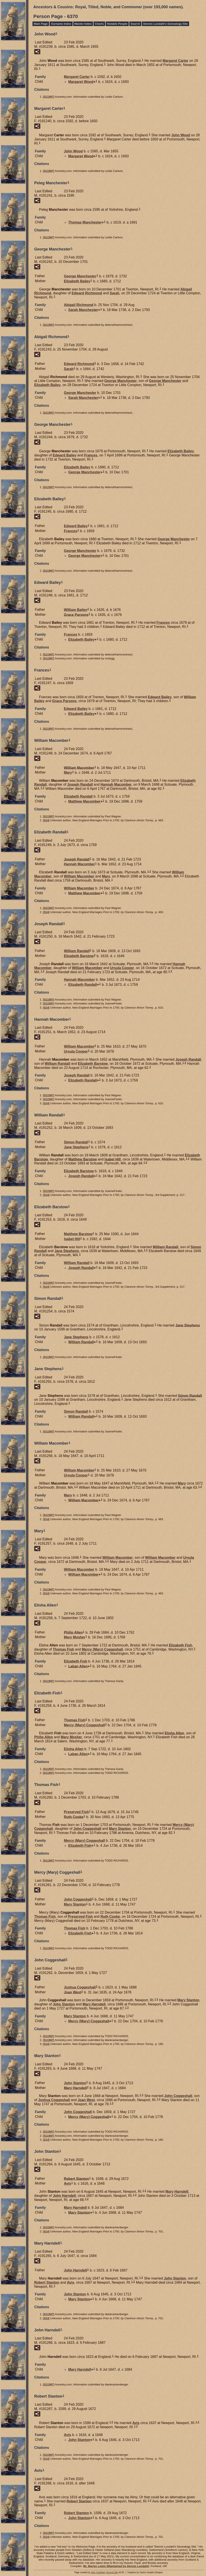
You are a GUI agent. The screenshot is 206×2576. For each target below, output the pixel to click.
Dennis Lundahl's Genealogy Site (165, 23)
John (180, 135)
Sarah (114, 293)
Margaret (175, 61)
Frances (90, 455)
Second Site (112, 2572)
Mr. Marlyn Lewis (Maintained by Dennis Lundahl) (116, 2566)
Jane (76, 1147)
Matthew (84, 801)
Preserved (76, 1812)
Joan (72, 1992)
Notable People (117, 23)
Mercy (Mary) (102, 1649)
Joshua (80, 1987)
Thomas (85, 222)
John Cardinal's (98, 2572)
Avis (67, 2183)
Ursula (122, 968)
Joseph (80, 784)
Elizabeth (77, 281)
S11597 (49, 96)
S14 (46, 820)
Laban (78, 1666)
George (80, 276)
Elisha (174, 1733)
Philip (73, 1632)
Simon (76, 1142)
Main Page (41, 23)
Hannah (116, 784)
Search (135, 23)
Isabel (113, 1159)
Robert (76, 2178)
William (75, 610)
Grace (76, 614)
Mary (68, 772)
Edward (87, 293)
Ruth (73, 1817)
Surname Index (61, 23)
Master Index (83, 23)
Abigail (78, 305)
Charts (99, 23)
